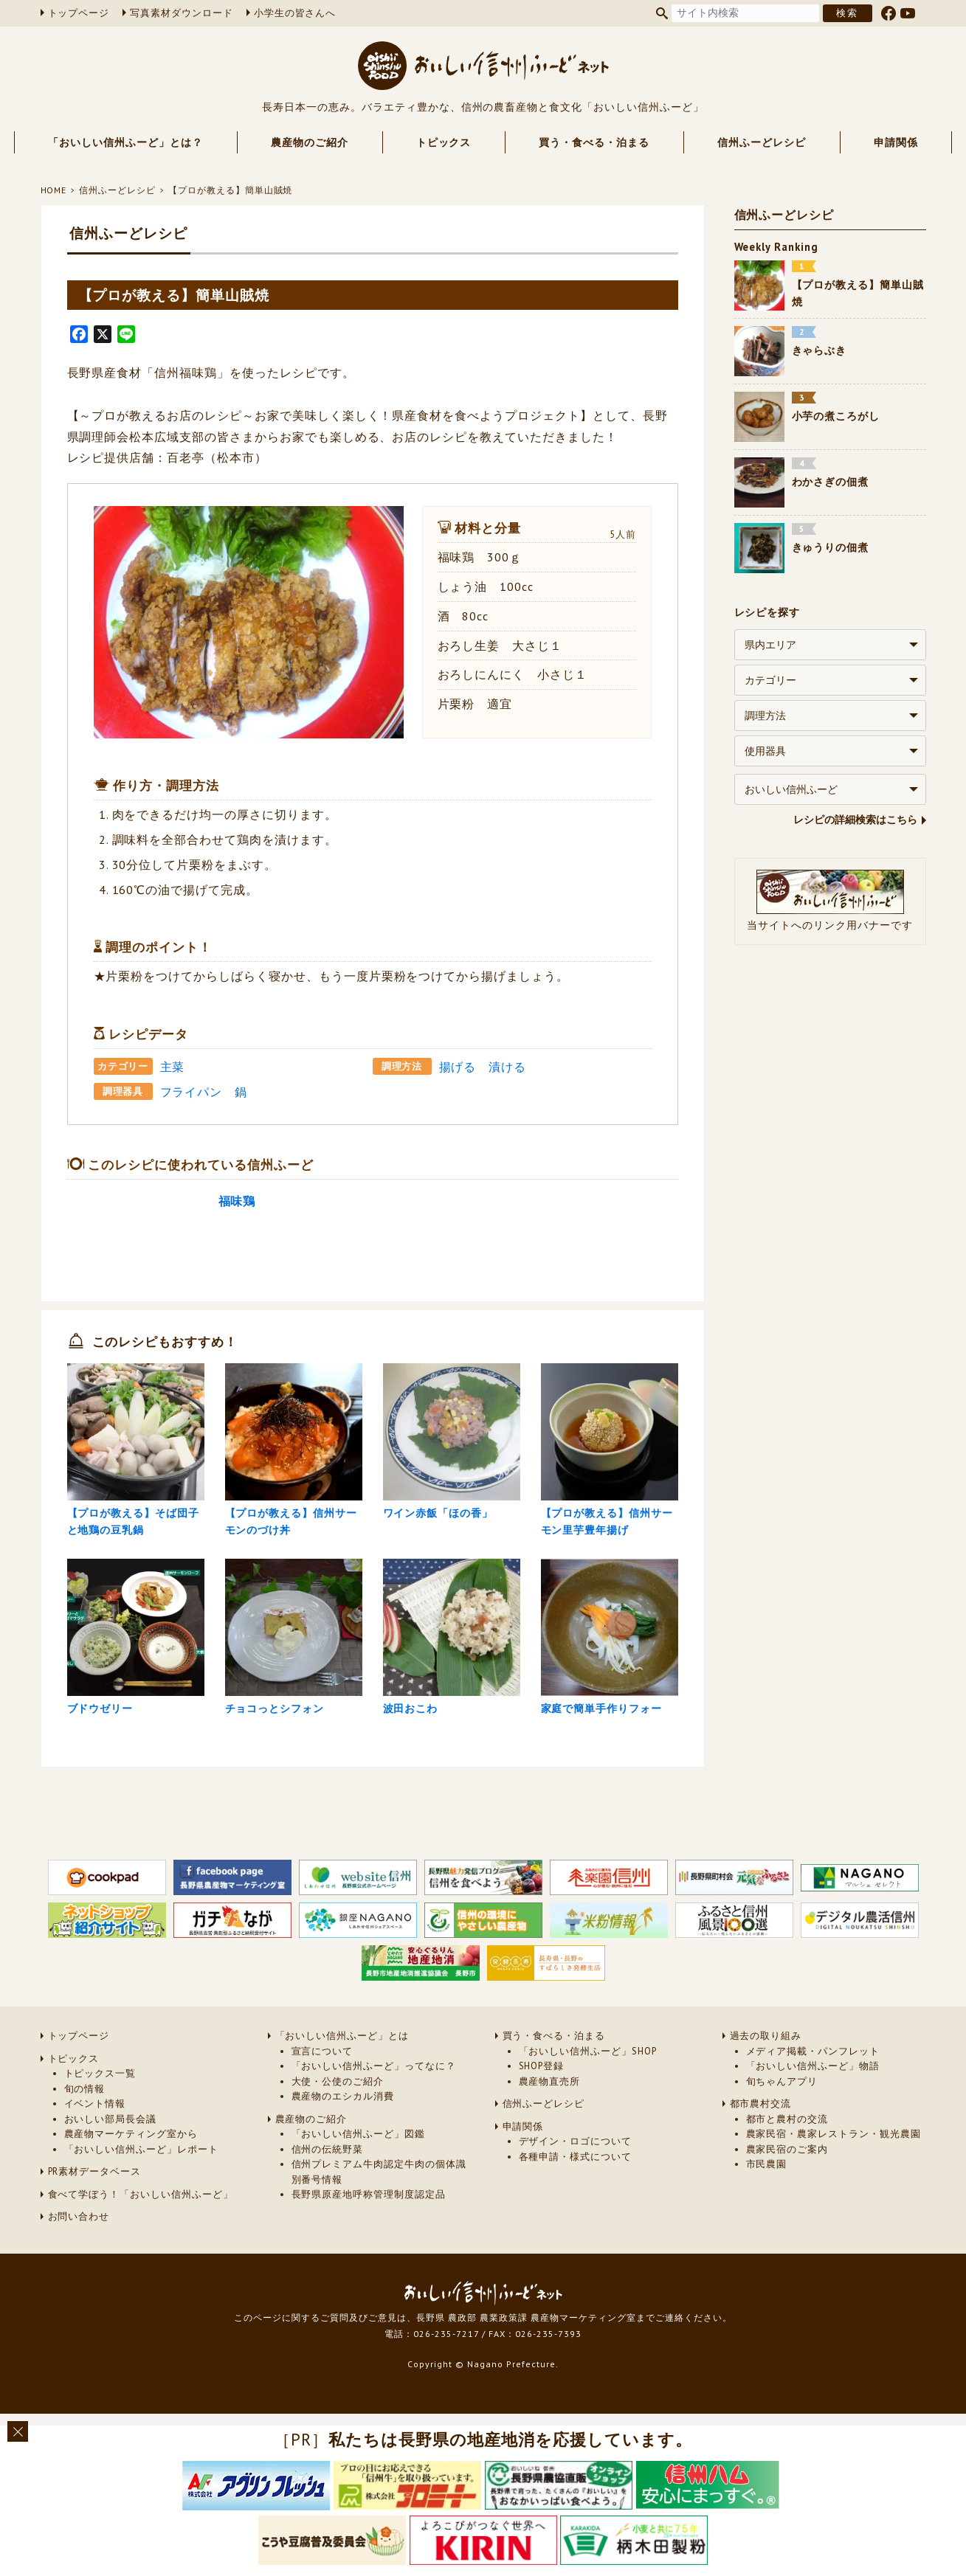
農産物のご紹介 (309, 142)
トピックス (444, 142)
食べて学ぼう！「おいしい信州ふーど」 (140, 2237)
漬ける (507, 1066)
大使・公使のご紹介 (337, 2124)
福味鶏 (237, 1201)
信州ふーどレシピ (761, 142)
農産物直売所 (550, 2124)
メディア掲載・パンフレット (813, 2094)
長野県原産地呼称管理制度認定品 (368, 2238)
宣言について (322, 2094)
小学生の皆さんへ (295, 13)
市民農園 (766, 2207)
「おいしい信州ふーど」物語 (813, 2109)
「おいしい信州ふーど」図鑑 (358, 2177)
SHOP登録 (542, 2109)
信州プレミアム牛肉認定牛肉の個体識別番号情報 (378, 2215)
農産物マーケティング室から (131, 2177)
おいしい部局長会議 (110, 2162)
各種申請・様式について (575, 2199)
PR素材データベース (95, 2215)
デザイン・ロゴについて (575, 2184)
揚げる (458, 1066)
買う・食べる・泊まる (594, 142)
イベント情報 (95, 2147)
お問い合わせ (79, 2260)
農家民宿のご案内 (787, 2192)
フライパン (191, 1091)
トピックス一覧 (100, 2117)
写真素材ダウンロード (181, 13)
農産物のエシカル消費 (343, 2139)
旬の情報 (85, 2131)
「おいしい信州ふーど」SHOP (588, 2094)
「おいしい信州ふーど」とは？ (125, 142)
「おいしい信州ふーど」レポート (141, 2192)
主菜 (172, 1066)
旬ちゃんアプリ (782, 2124)
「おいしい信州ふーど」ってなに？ (373, 2109)
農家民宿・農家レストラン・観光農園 (833, 2177)
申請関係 (896, 142)
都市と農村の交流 (787, 2162)
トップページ (79, 13)
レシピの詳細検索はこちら (855, 819)
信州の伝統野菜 (327, 2192)
